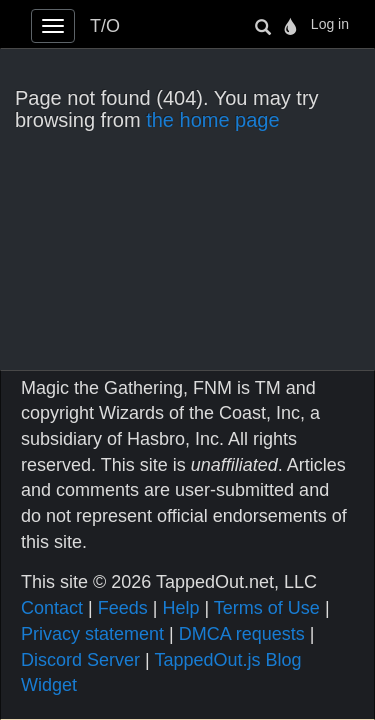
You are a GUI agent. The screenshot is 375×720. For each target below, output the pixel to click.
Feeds (123, 608)
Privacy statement (92, 634)
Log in (330, 24)
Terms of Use (267, 608)
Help (180, 608)
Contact (52, 608)
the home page (212, 120)
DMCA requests (242, 634)
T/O (105, 26)
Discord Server (80, 660)
